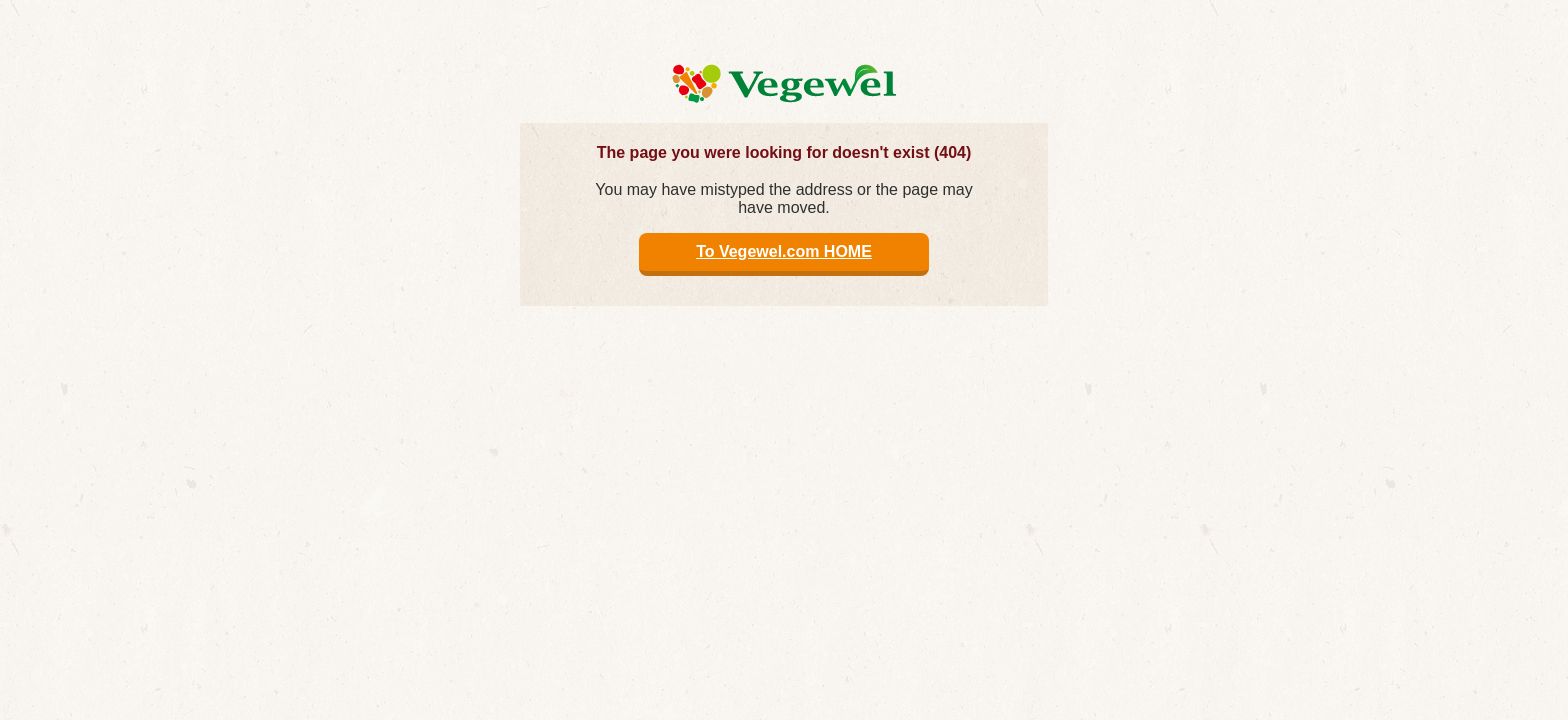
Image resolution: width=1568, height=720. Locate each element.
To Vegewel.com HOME (784, 251)
